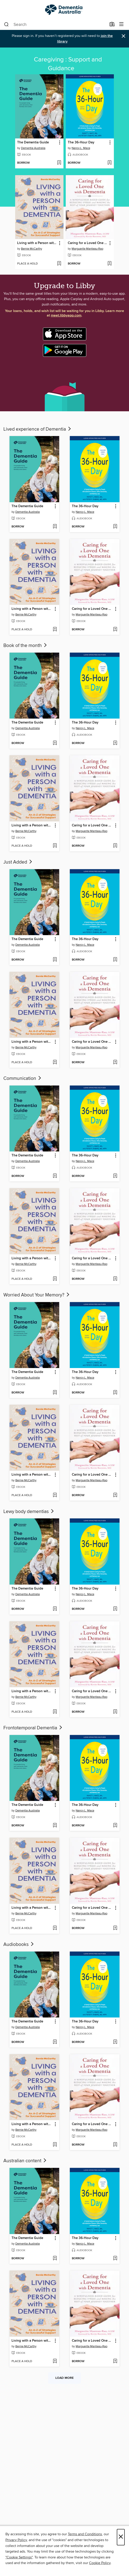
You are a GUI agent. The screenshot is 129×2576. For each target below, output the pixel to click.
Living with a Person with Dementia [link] (37, 243)
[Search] (6, 24)
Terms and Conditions (85, 2534)
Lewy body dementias (29, 1512)
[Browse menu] (121, 24)
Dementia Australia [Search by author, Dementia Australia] (33, 148)
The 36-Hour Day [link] (81, 142)
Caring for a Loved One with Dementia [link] (88, 243)
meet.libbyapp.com (66, 315)
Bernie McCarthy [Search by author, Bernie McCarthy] (31, 249)
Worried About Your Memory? (36, 1295)
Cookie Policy (99, 2563)
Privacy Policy (16, 2540)
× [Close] (121, 2537)
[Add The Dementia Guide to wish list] (59, 163)
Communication (22, 1078)
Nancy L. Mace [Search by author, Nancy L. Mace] (81, 148)
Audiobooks (19, 1944)
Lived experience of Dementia (37, 429)
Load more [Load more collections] (64, 2378)
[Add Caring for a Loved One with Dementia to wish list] (109, 264)
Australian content (25, 2161)
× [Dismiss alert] (123, 36)
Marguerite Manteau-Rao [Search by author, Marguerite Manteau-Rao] (87, 249)
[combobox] (55, 24)
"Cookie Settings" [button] (19, 2557)
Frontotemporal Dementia (33, 1728)
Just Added (18, 862)
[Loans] (112, 25)
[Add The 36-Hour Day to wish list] (109, 163)
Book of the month (25, 646)
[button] (59, 143)
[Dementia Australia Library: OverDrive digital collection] (64, 9)
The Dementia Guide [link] (33, 142)
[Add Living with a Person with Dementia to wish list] (59, 264)
